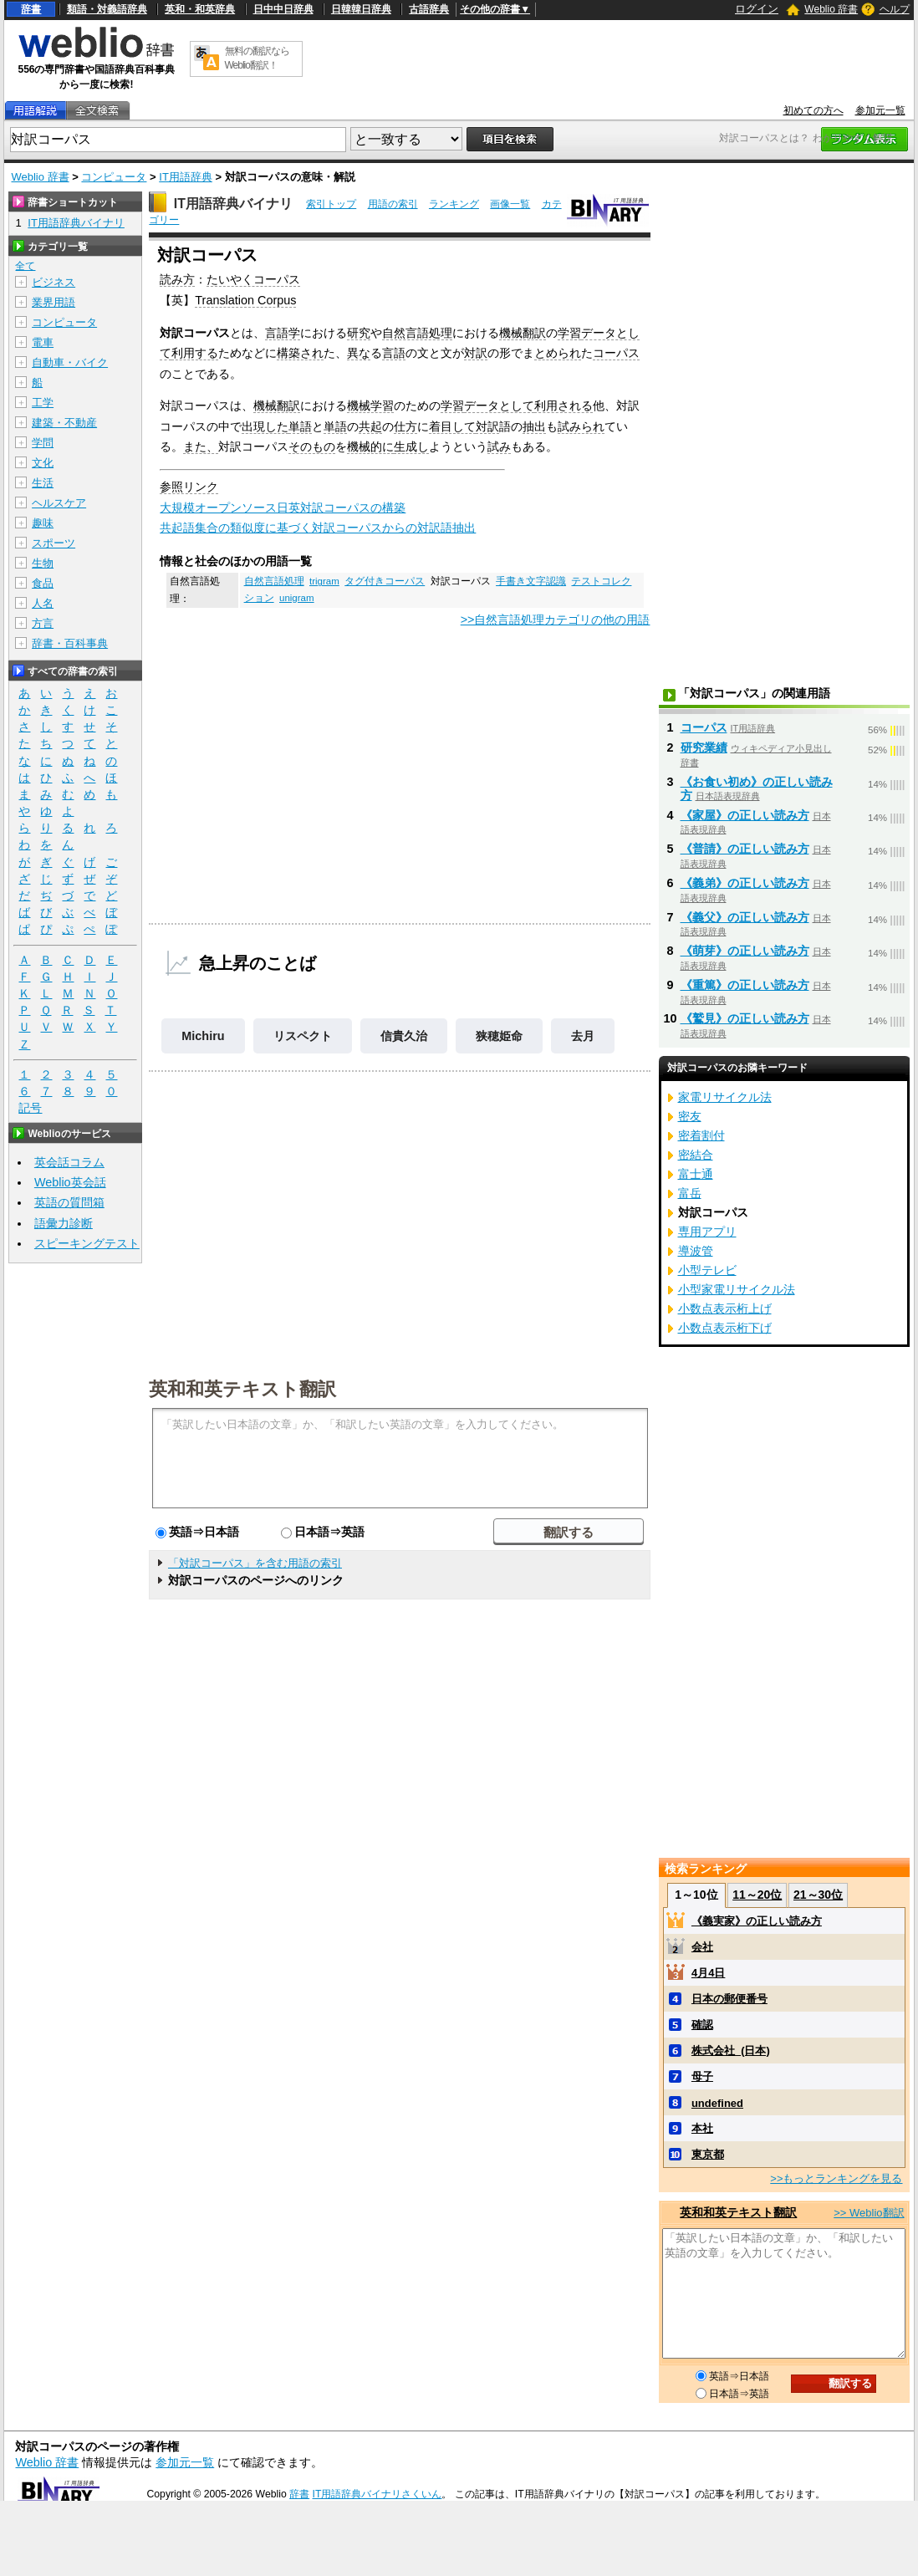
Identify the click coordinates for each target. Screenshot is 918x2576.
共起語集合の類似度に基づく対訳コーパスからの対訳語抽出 (318, 527)
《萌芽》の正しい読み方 (745, 950)
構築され (300, 353)
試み (499, 446)
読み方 (177, 279)
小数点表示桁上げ (725, 1308)
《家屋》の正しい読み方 (745, 815)
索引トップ (331, 204)
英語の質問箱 (69, 1202)
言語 (393, 353)
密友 (689, 1116)
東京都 (707, 2154)
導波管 (695, 1250)
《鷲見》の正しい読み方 (745, 1018)
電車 (43, 342)
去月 (582, 1036)
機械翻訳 (522, 332)
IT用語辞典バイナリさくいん (377, 2494)
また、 (200, 446)
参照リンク (189, 486)
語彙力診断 (63, 1223)
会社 (702, 1947)
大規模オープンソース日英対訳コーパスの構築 (282, 507)
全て (25, 266)
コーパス (616, 353)
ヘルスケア (59, 503)
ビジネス (53, 282)
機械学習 (370, 405)
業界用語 (53, 302)
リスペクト (302, 1036)
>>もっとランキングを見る (836, 2178)
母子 (702, 2076)
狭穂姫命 (499, 1036)
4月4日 (708, 1972)
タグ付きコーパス (384, 581)
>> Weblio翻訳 (869, 2212)
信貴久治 (403, 1036)
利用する (194, 353)
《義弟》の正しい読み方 (745, 883)
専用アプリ (707, 1231)
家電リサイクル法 (725, 1097)
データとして (499, 405)
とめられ (557, 353)
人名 (43, 603)
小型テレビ (707, 1270)
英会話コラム (69, 1162)
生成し (411, 446)
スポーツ (53, 543)
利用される (563, 405)
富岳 (689, 1193)
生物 (43, 563)
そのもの (311, 446)
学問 (43, 442)
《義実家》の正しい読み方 (756, 1921)
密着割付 (701, 1135)
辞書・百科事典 (70, 643)
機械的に (370, 446)
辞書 (31, 9)
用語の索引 (393, 204)
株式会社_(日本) (730, 2050)
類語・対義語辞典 (107, 9)
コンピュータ (113, 177)
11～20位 (757, 1894)
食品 (43, 583)
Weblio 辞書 (831, 9)
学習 (569, 332)
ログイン (756, 9)
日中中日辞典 (283, 9)
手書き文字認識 (531, 581)
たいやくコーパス (253, 279)
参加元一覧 (880, 110)
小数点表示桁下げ (725, 1327)
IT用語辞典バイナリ (233, 203)
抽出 (534, 426)
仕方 (405, 426)
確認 (702, 2024)
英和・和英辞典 (200, 9)
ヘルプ (895, 9)
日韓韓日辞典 (361, 9)
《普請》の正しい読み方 (745, 848)
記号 (30, 1108)
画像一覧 (510, 204)
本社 (702, 2128)
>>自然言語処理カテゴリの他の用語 (555, 619)
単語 (300, 426)
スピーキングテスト (87, 1243)
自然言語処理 (417, 332)
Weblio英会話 (70, 1182)
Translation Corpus (245, 300)
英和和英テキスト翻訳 (242, 1387)
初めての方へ (813, 110)
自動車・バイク (70, 362)
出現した (265, 426)
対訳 (475, 353)
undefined (717, 2103)
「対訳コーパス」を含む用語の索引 (255, 1563)
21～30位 (818, 1894)
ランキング (454, 204)
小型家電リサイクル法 (736, 1289)
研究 (358, 332)
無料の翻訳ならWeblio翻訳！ (257, 58)
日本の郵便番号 (729, 1998)
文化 (43, 463)
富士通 (695, 1174)
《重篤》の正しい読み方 (745, 985)
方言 (43, 623)
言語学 (282, 332)
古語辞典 (429, 9)
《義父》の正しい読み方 (745, 917)
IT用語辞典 (185, 177)
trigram (324, 581)
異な (358, 353)
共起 (370, 426)
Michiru (202, 1036)
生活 (43, 483)
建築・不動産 (64, 422)
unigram (296, 598)
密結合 (695, 1154)
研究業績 (704, 747)
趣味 (43, 523)
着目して (452, 426)
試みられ (581, 426)
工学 (43, 402)
